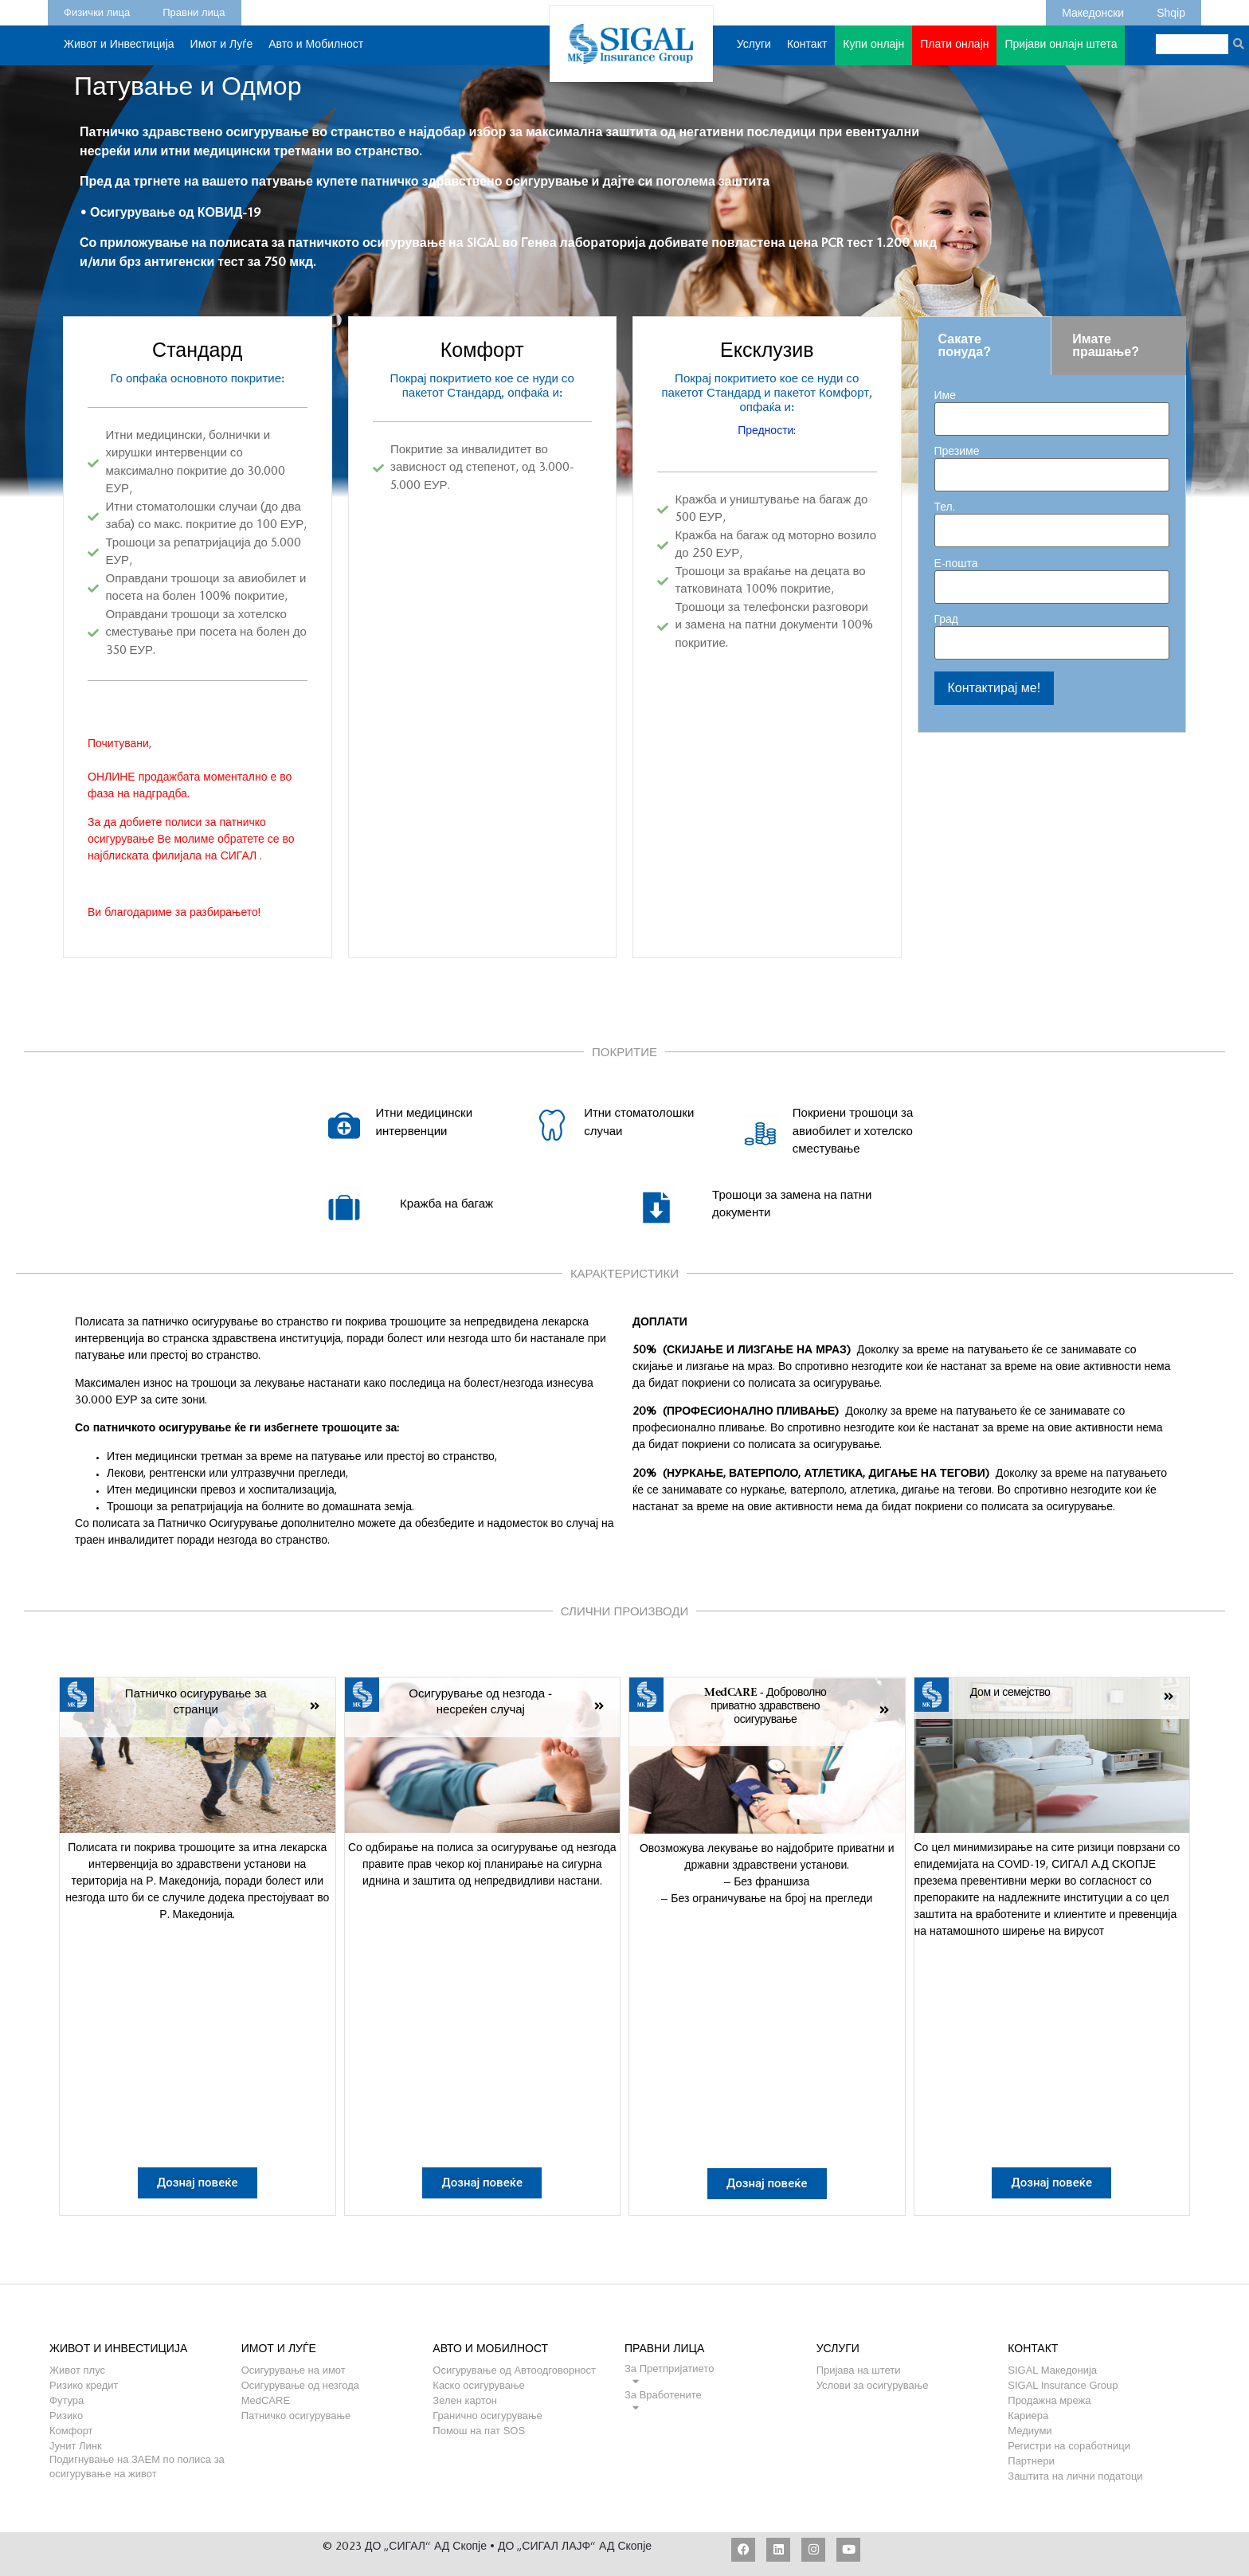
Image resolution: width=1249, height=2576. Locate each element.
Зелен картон (465, 2400)
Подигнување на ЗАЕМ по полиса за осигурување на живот (137, 2459)
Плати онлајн (954, 45)
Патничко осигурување (296, 2415)
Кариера (1028, 2415)
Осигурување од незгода (300, 2385)
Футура (66, 2400)
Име (1052, 408)
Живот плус (77, 2370)
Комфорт (71, 2431)
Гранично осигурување (487, 2415)
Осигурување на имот (293, 2370)
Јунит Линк (75, 2446)
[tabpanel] (1052, 554)
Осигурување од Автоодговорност (514, 2370)
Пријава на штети (858, 2370)
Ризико (66, 2415)
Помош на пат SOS (479, 2431)
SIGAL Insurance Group (1063, 2385)
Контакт (807, 52)
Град (1052, 632)
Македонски (1093, 10)
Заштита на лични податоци (1075, 2476)
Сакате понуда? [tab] (964, 345)
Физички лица (97, 10)
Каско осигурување (478, 2385)
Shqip (1171, 10)
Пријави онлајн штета (1060, 45)
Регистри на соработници (1069, 2446)
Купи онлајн (873, 52)
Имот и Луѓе (221, 52)
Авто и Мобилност (315, 52)
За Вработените (663, 2395)
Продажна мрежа (1049, 2400)
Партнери (1031, 2461)
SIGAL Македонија (1052, 2370)
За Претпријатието (669, 2368)
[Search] (1238, 44)
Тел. (1052, 520)
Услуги (754, 52)
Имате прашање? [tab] (1105, 345)
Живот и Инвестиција (119, 52)
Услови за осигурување (872, 2385)
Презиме (1052, 464)
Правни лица (193, 10)
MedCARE (265, 2400)
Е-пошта (1052, 576)
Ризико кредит (84, 2385)
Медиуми (1029, 2431)
